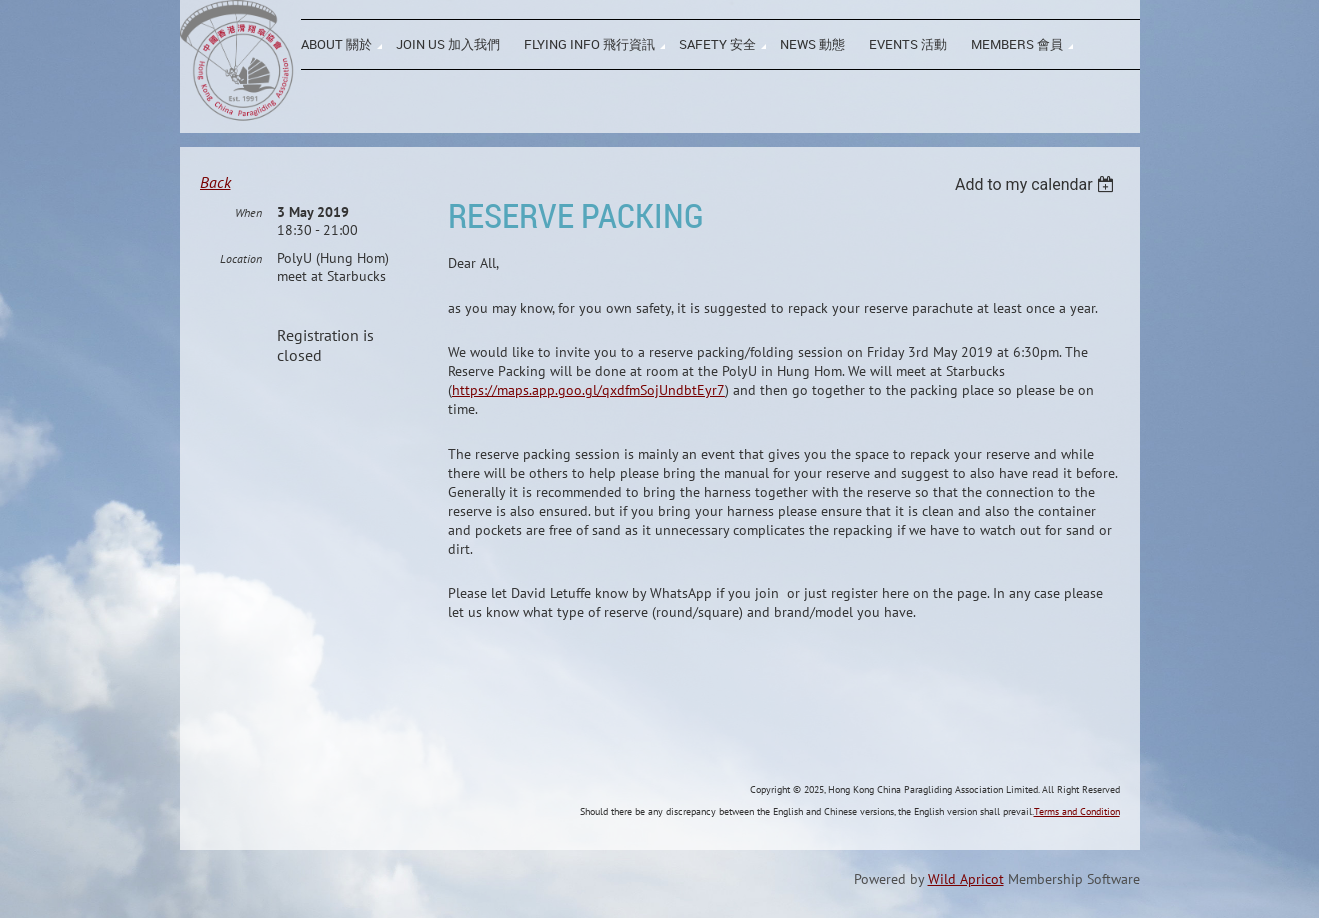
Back (215, 182)
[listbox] (1037, 184)
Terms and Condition (1077, 811)
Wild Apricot (966, 879)
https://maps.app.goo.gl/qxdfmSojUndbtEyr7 (588, 390)
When (248, 212)
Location (241, 258)
